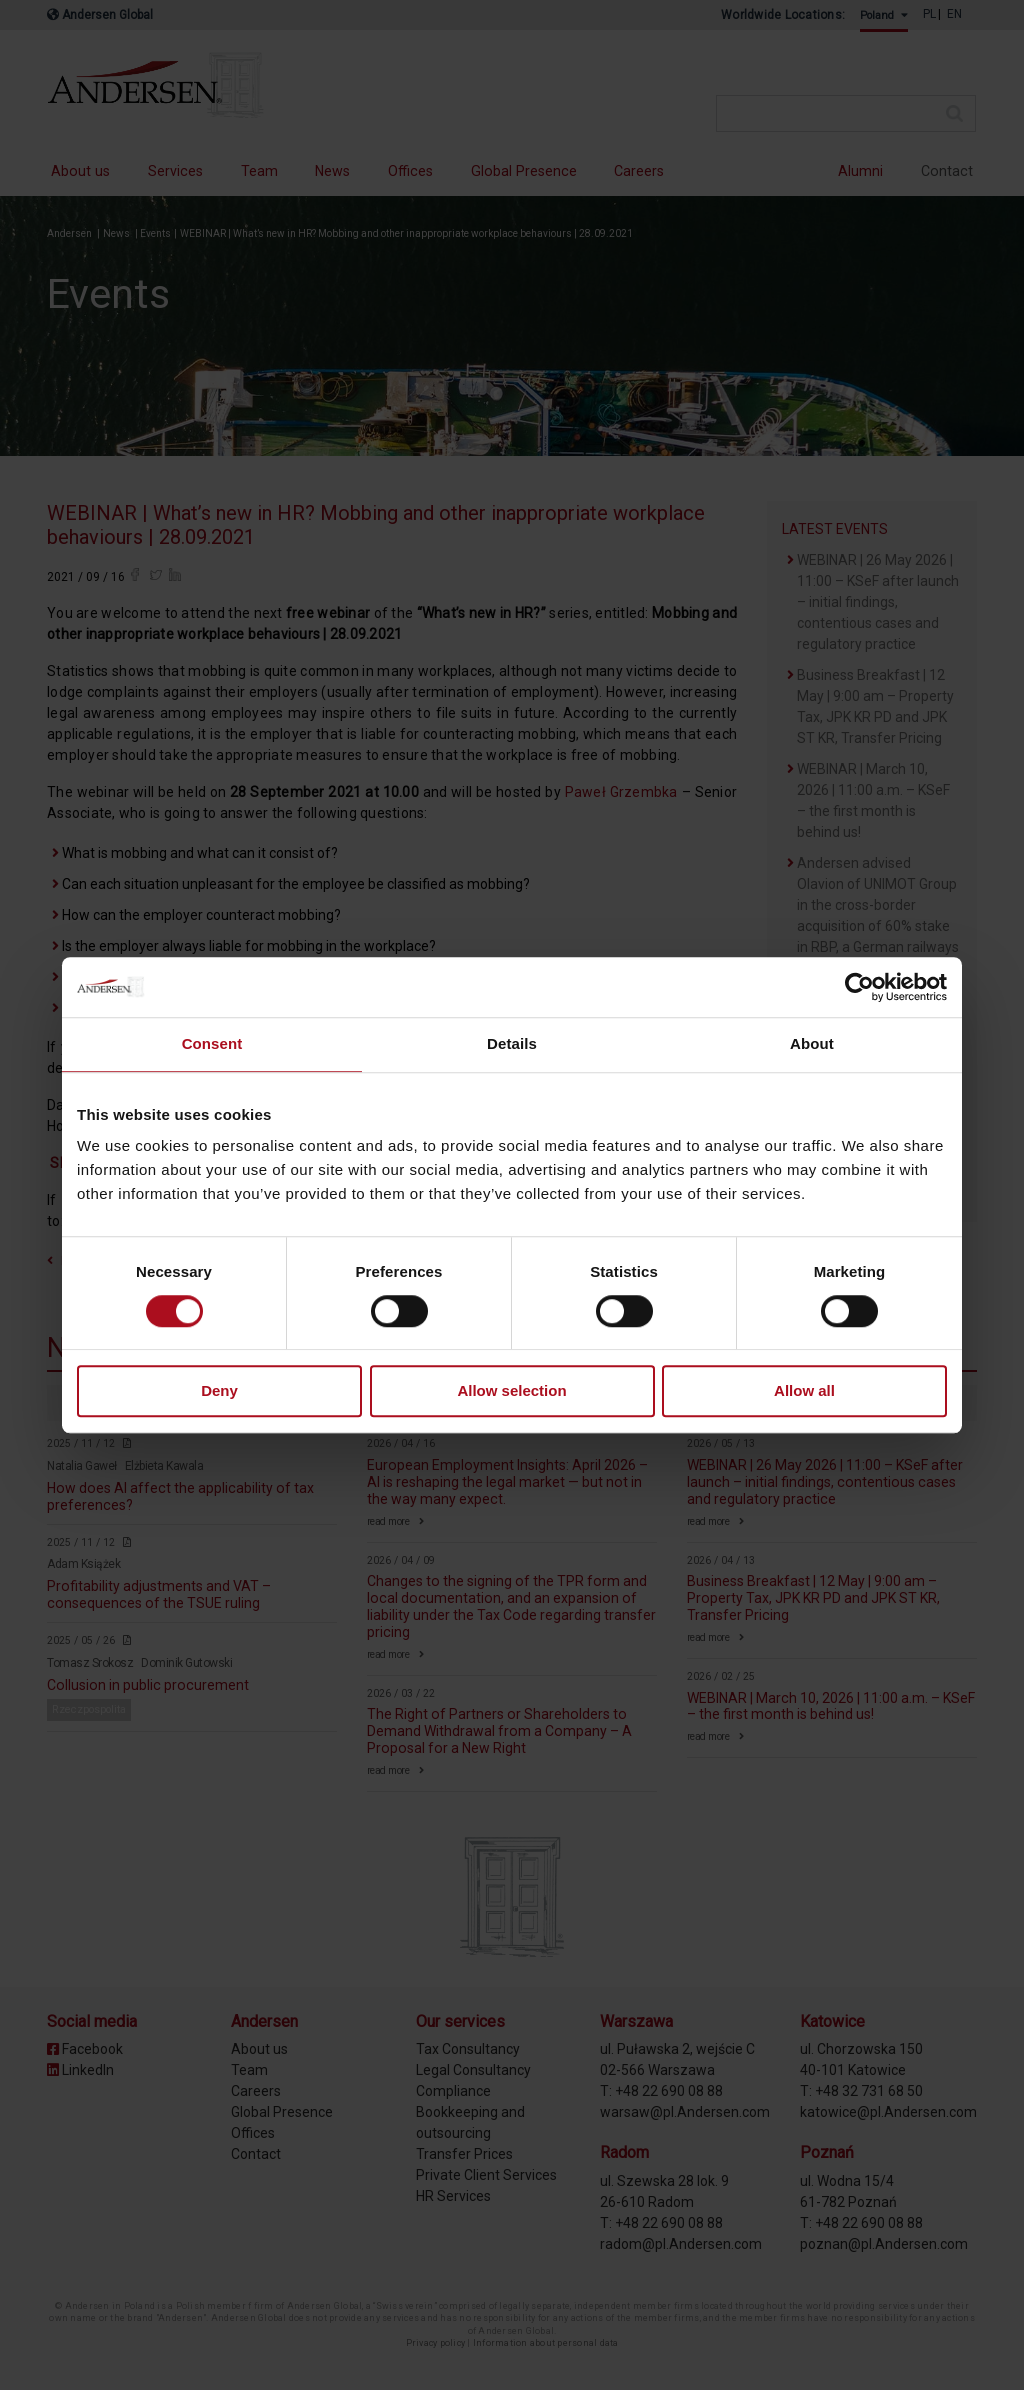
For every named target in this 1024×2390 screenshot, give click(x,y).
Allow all (804, 1391)
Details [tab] (512, 1043)
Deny (219, 1391)
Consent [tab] (212, 1043)
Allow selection (511, 1391)
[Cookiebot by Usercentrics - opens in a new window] (859, 987)
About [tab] (812, 1043)
